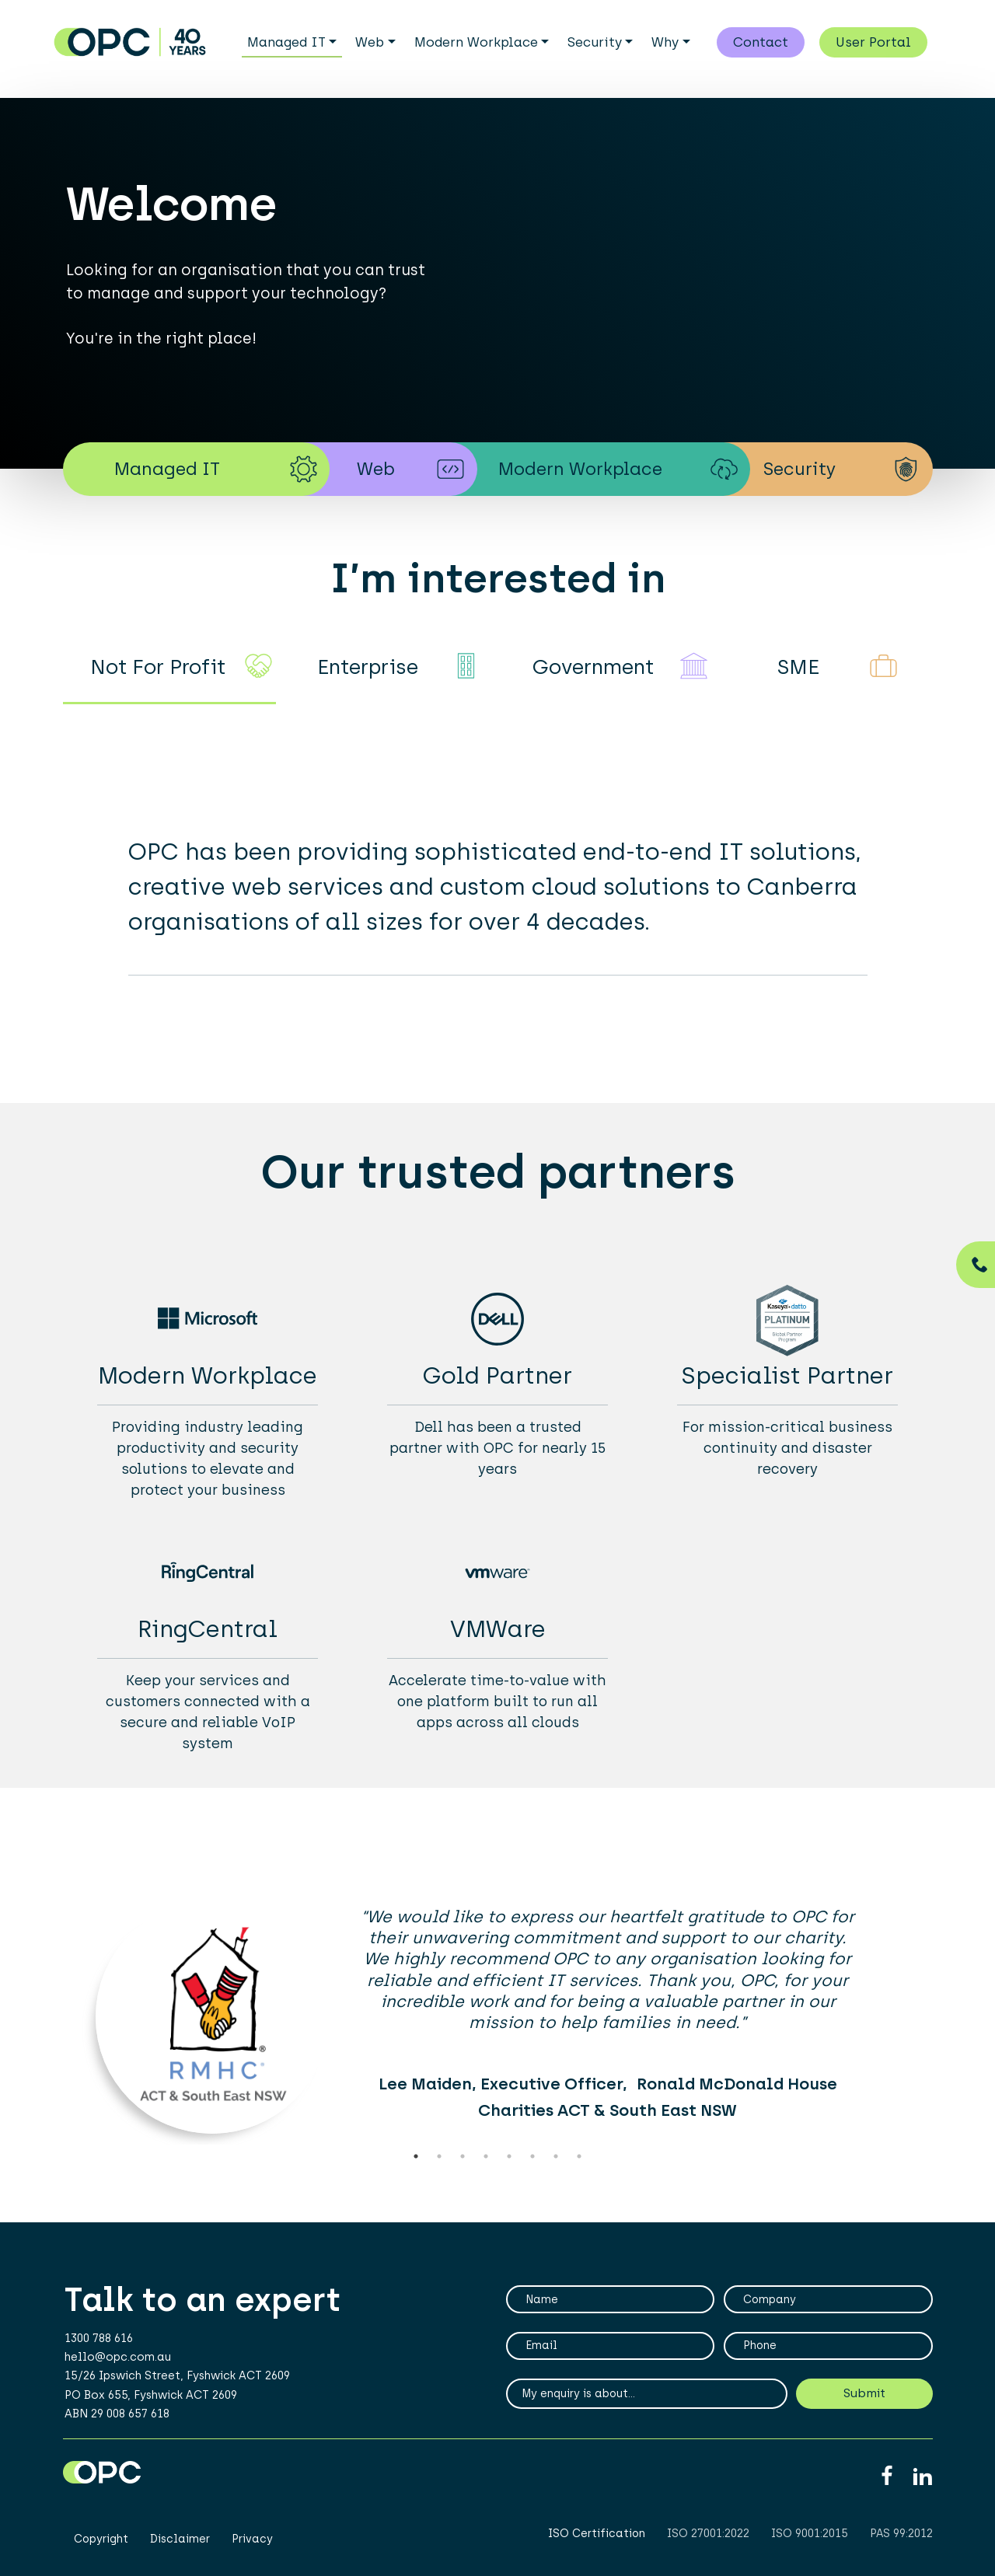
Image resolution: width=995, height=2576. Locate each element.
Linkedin (922, 2477)
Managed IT (286, 42)
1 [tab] (416, 2156)
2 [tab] (439, 2156)
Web (369, 42)
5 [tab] (509, 2156)
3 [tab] (462, 2156)
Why (665, 42)
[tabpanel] (497, 2023)
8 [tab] (579, 2156)
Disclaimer (180, 2539)
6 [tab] (532, 2156)
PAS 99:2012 (901, 2533)
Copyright (101, 2539)
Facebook (887, 2477)
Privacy (252, 2539)
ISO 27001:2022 (708, 2533)
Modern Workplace (476, 42)
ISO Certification (596, 2533)
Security (594, 42)
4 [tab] (486, 2156)
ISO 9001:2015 (809, 2533)
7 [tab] (556, 2156)
